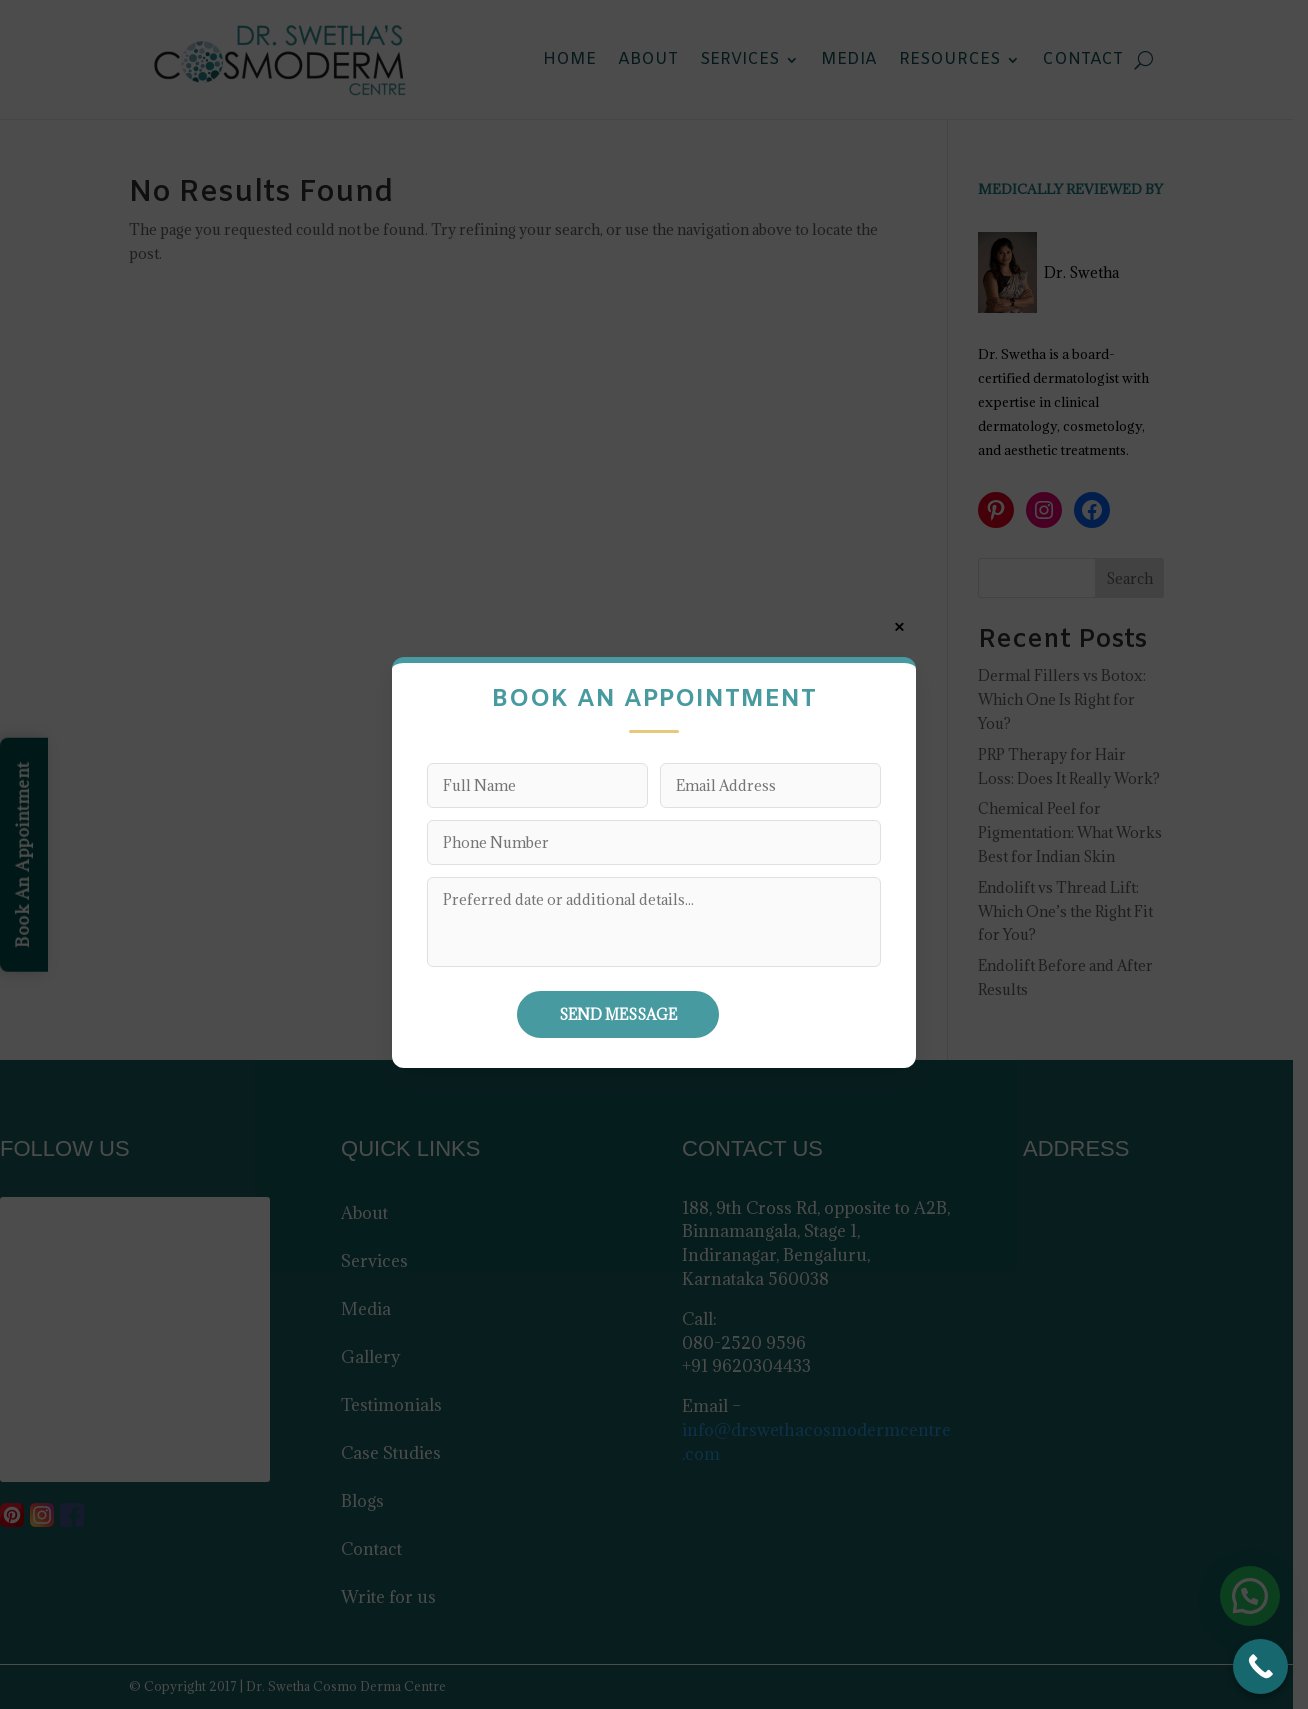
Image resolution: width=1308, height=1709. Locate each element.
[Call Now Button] (1260, 1666)
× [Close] (899, 627)
